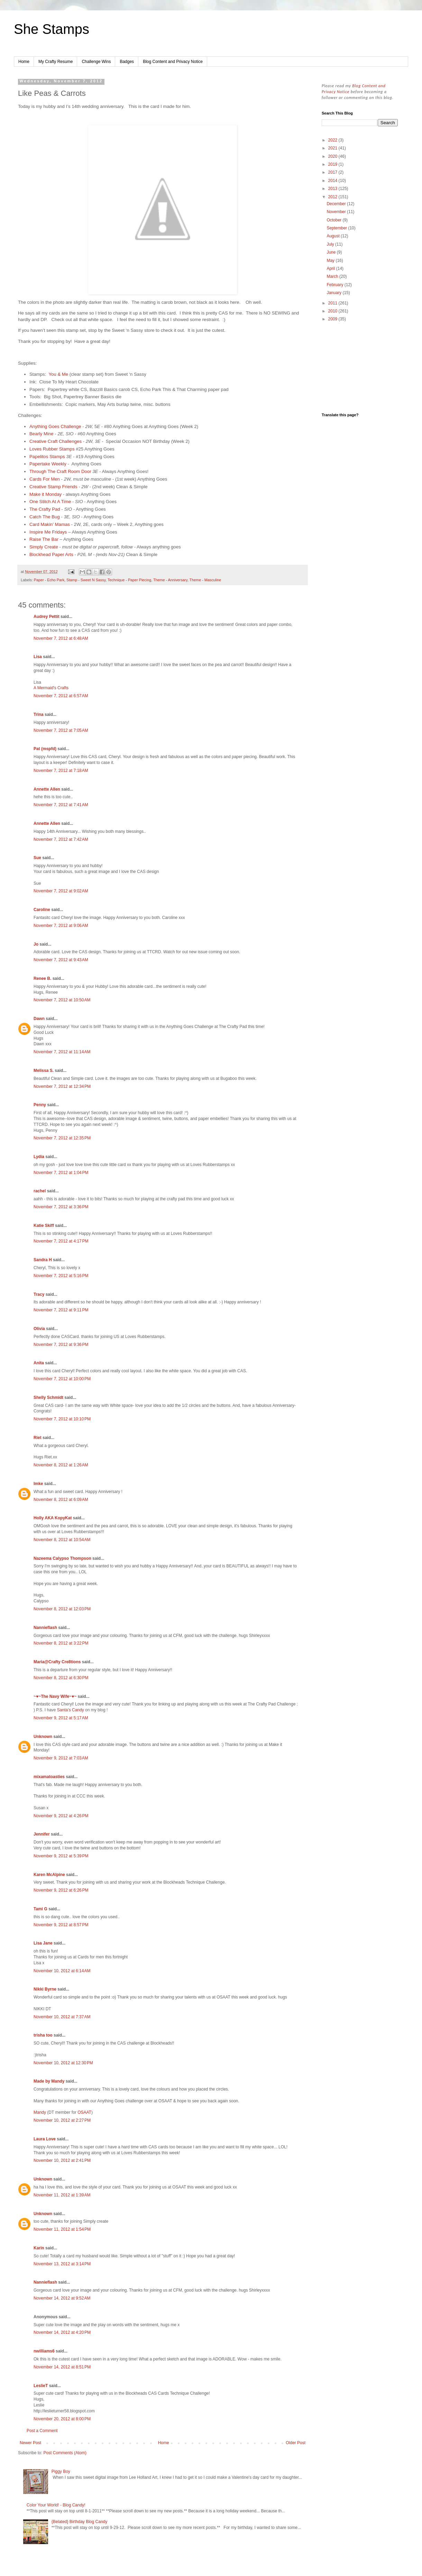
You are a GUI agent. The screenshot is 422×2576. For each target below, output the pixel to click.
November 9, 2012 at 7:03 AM (61, 1758)
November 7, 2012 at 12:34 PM (62, 1086)
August (334, 236)
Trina (39, 714)
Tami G (40, 1908)
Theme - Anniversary (170, 580)
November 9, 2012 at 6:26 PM (61, 1890)
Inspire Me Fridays (48, 532)
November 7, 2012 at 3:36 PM (61, 1206)
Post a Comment (42, 2430)
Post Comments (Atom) (64, 2452)
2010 (333, 311)
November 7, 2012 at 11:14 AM (62, 1051)
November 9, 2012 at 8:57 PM (61, 1924)
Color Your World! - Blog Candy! (56, 2505)
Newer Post (30, 2442)
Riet (38, 1437)
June (332, 252)
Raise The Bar (43, 539)
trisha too (43, 2035)
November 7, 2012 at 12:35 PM (62, 1138)
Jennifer (42, 1834)
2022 (333, 140)
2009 (333, 319)
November (337, 211)
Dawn (39, 1018)
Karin (39, 2248)
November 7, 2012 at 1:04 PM (61, 1172)
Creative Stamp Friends (53, 486)
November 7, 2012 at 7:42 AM (61, 839)
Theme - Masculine (205, 580)
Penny (40, 1104)
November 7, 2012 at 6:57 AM (61, 695)
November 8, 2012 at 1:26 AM (61, 1465)
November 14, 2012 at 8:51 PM (62, 2367)
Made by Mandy (49, 2081)
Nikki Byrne (45, 1989)
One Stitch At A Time (50, 501)
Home (23, 61)
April (331, 268)
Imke (38, 1483)
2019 (333, 164)
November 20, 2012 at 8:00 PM (62, 2418)
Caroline (42, 909)
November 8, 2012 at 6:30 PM (61, 1677)
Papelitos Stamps (47, 456)
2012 (333, 196)
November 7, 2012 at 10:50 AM (62, 1000)
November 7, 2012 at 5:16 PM (61, 1275)
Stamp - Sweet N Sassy (85, 580)
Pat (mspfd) (45, 748)
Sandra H (43, 1259)
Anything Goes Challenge (55, 426)
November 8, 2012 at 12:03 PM (62, 1608)
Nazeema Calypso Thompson (62, 1558)
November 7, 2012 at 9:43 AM (61, 959)
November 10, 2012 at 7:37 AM (62, 2016)
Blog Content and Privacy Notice (173, 61)
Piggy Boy (61, 2471)
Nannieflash (45, 1627)
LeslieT (41, 2385)
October (334, 220)
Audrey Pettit (46, 616)
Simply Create (43, 546)
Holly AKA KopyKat (53, 1517)
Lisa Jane (43, 1943)
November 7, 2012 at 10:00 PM (62, 1378)
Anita (39, 1362)
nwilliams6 (44, 2351)
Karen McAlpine (49, 1874)
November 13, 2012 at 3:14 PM (62, 2263)
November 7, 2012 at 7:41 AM (61, 804)
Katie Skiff (44, 1225)
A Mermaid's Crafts (51, 687)
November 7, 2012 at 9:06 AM (61, 925)
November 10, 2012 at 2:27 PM (62, 2120)
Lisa (38, 656)
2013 (333, 188)
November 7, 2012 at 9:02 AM (61, 891)
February (335, 284)
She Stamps (51, 29)
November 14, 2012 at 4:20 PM (62, 2332)
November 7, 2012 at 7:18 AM (61, 770)
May (331, 260)
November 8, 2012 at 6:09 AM (61, 1499)
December (337, 203)
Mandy (40, 2112)
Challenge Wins (96, 61)
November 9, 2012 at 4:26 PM (61, 1815)
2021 (333, 148)
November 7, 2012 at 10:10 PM (62, 1419)
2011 (333, 303)
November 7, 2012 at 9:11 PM (61, 1310)
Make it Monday (45, 494)
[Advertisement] (360, 367)
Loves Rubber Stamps (51, 449)
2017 (333, 172)
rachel (40, 1191)
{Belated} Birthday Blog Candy (79, 2521)
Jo (36, 944)
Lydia (39, 1156)
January (334, 292)
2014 (333, 180)
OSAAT (84, 2112)
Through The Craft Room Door (60, 471)
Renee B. (42, 978)
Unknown (43, 1736)
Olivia (39, 1328)
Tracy (39, 1294)
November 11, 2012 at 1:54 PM (62, 2229)
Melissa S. (44, 1070)
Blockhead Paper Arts (51, 554)
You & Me (58, 374)
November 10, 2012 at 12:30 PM (63, 2062)
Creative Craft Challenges (55, 441)
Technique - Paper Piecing (129, 580)
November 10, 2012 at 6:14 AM (62, 1970)
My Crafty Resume (55, 61)
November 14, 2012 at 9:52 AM (62, 2298)
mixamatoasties (49, 1776)
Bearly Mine (41, 433)
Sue (37, 857)
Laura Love (45, 2139)
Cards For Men (44, 479)
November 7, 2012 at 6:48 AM (61, 638)
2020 (333, 156)
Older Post (295, 2442)
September (337, 228)
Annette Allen (47, 789)
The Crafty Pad (44, 509)
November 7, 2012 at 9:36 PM (61, 1344)
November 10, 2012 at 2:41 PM (62, 2160)
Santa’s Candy (70, 1710)
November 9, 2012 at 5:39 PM (61, 1856)
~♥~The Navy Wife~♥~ (55, 1696)
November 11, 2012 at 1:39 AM (62, 2195)
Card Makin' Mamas (49, 524)
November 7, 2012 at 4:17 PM (61, 1241)
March (333, 276)
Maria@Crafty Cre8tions (57, 1661)
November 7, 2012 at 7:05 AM (61, 730)
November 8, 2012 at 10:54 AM (62, 1539)
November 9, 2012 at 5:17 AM (61, 1717)
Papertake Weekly (47, 463)
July (331, 244)
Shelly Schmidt (48, 1397)
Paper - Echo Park (49, 580)
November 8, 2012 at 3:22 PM (61, 1643)
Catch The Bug (44, 516)
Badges (127, 61)
